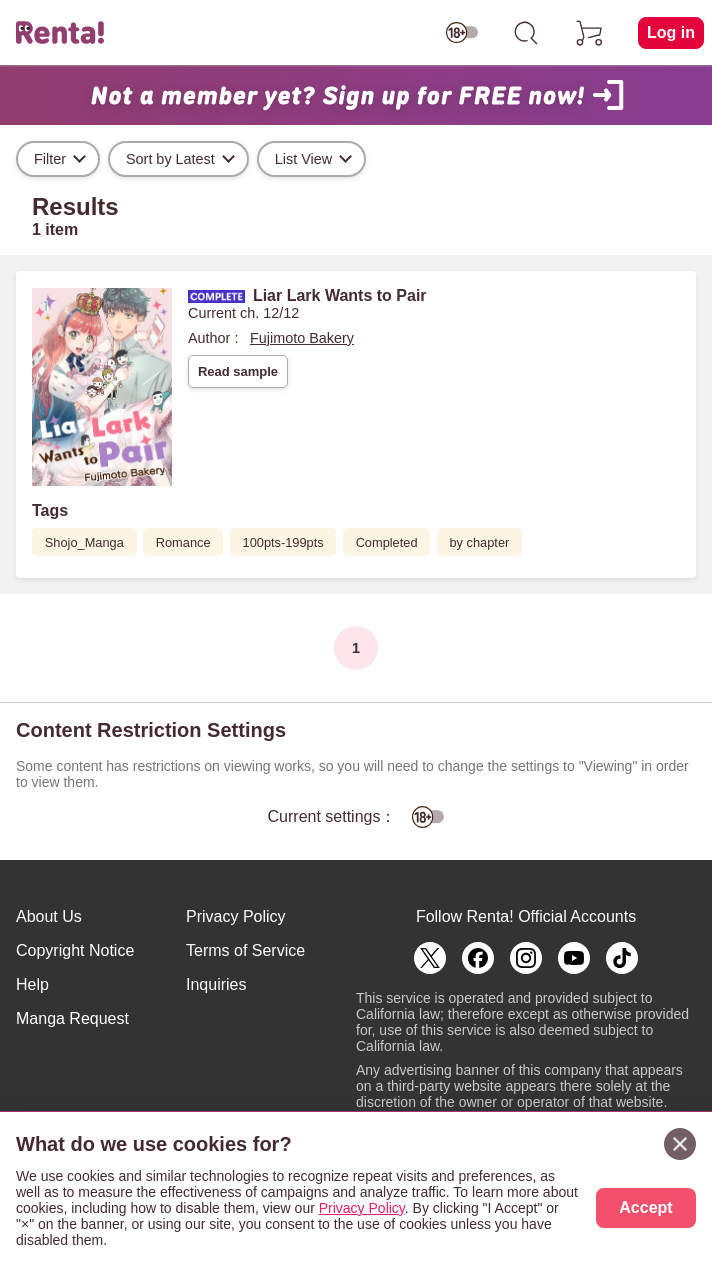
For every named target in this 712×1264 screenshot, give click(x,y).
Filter (50, 159)
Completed (387, 542)
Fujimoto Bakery (302, 338)
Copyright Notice (75, 950)
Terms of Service (245, 950)
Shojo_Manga (84, 542)
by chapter (480, 542)
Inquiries (216, 984)
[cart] (590, 33)
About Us (49, 916)
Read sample (238, 371)
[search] (526, 33)
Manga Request (72, 1018)
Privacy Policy (236, 916)
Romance (183, 542)
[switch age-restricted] (462, 33)
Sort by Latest (170, 159)
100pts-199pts (283, 542)
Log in (671, 32)
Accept (645, 1207)
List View (303, 159)
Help (32, 984)
